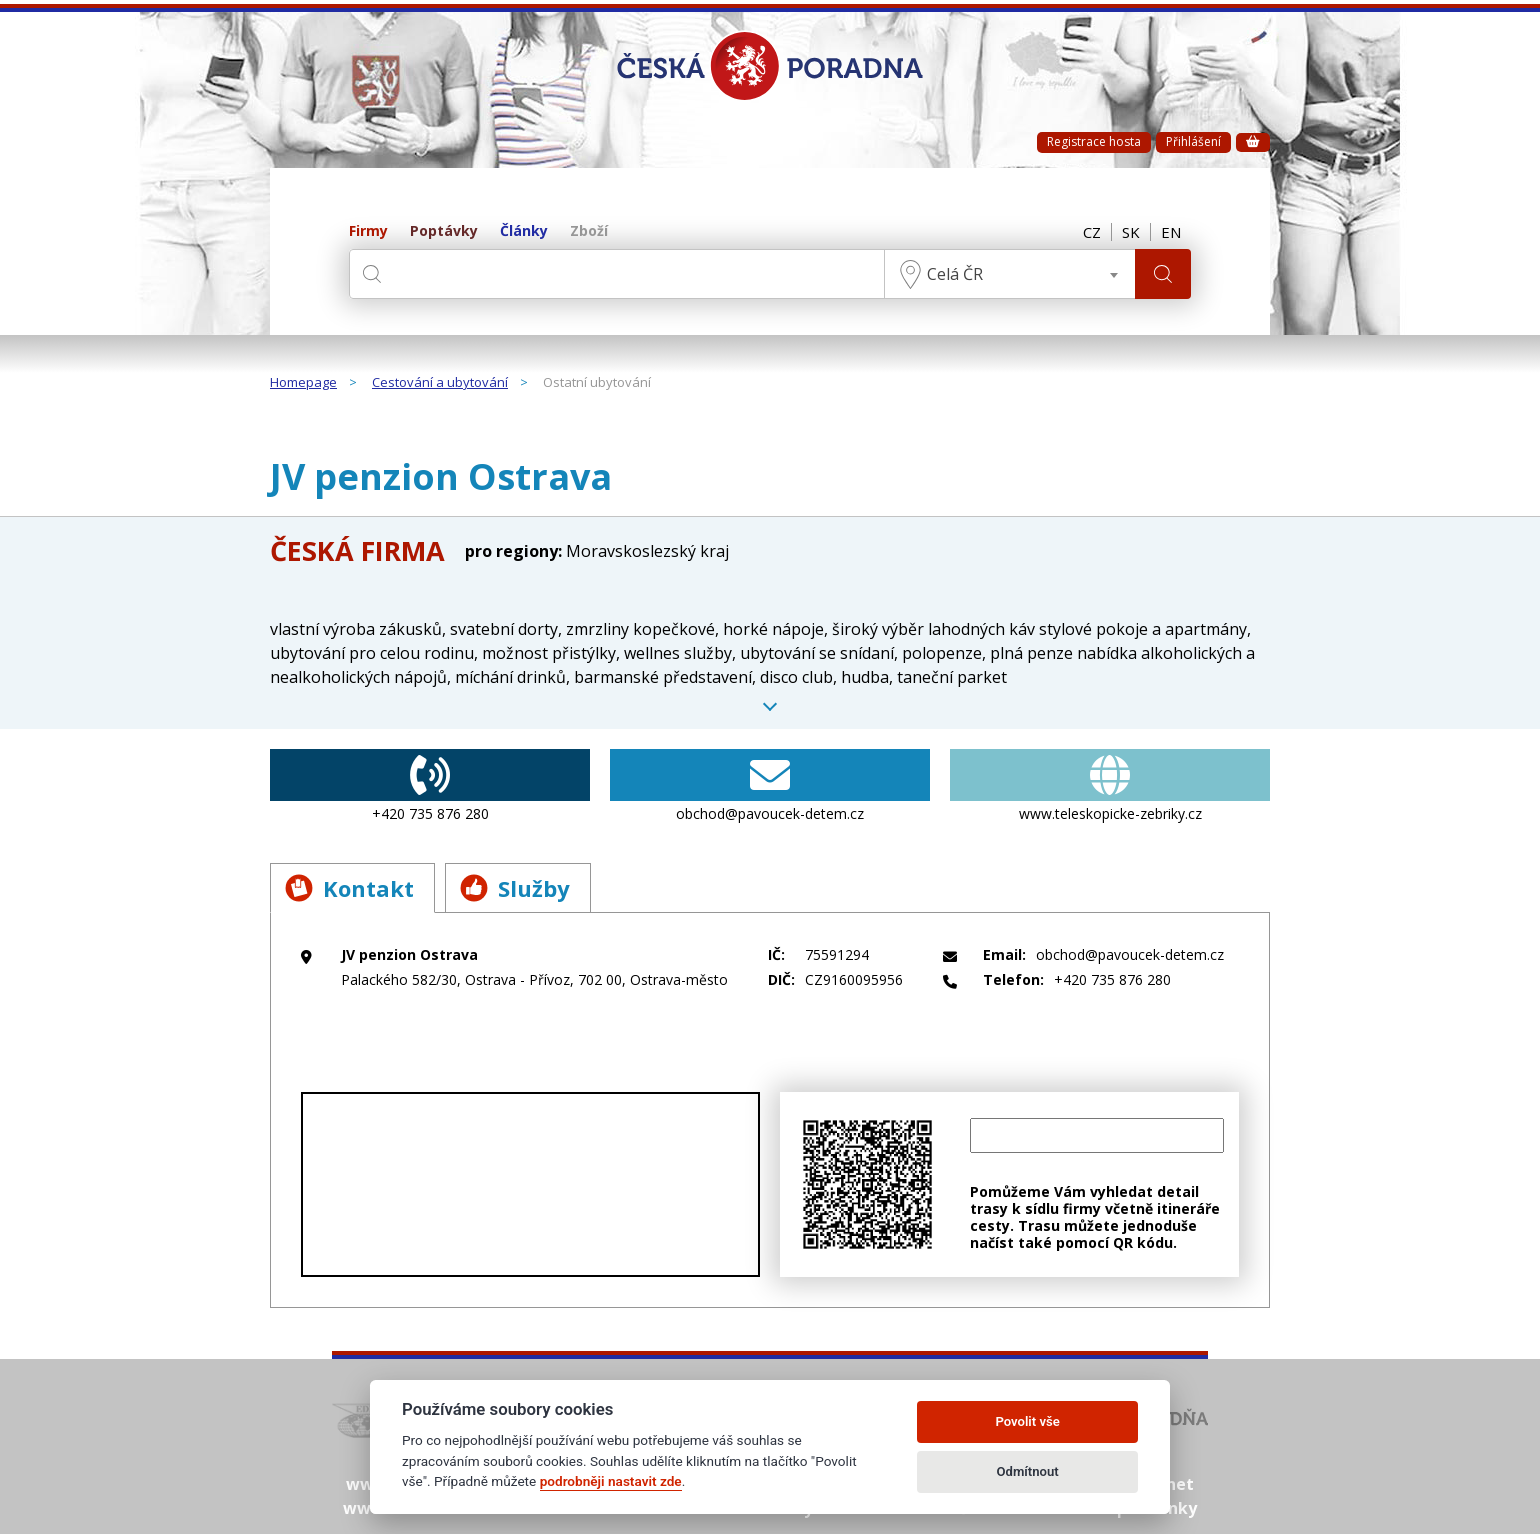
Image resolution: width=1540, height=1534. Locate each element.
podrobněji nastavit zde (611, 1481)
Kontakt (349, 888)
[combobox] (1010, 274)
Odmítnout (1028, 1471)
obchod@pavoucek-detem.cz (770, 786)
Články (524, 231)
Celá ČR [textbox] (955, 274)
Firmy (368, 231)
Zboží (589, 231)
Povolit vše (1027, 1421)
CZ (1092, 232)
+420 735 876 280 (430, 786)
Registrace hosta (1094, 141)
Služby (515, 888)
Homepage (303, 383)
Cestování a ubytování (440, 383)
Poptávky (444, 231)
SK (1131, 232)
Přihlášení (1193, 141)
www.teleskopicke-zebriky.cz (1110, 786)
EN (1171, 232)
